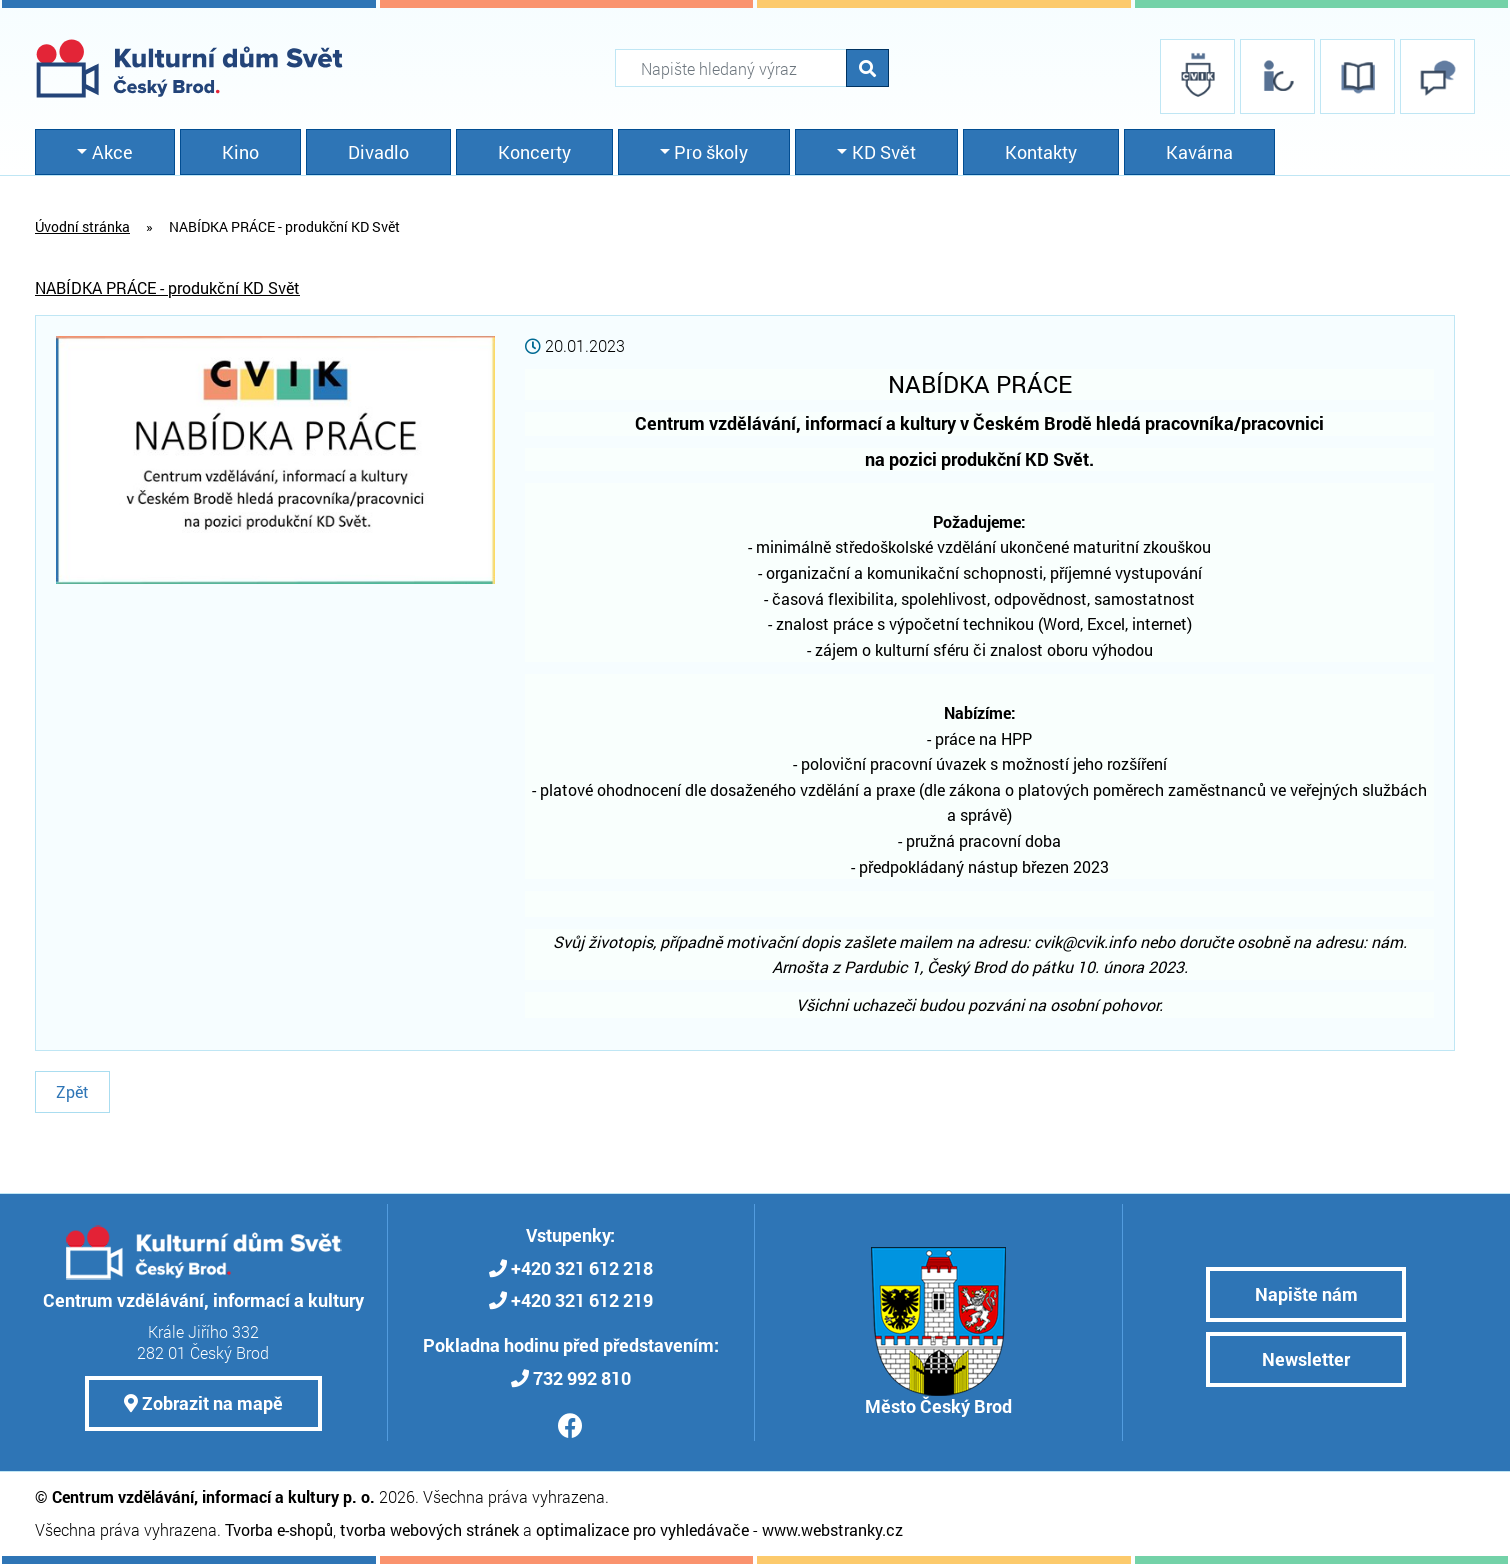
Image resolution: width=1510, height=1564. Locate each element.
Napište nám (1306, 1294)
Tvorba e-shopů (279, 1529)
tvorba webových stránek (429, 1529)
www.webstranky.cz (832, 1529)
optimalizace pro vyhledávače (642, 1529)
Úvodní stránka (82, 226)
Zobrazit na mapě (203, 1403)
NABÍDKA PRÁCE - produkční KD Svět (167, 287)
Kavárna (1199, 152)
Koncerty (534, 152)
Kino (240, 152)
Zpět (72, 1091)
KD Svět (884, 152)
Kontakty (1041, 152)
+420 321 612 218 (582, 1268)
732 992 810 (582, 1378)
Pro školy (711, 152)
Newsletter (1306, 1359)
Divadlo (378, 152)
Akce (112, 152)
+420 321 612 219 (582, 1300)
